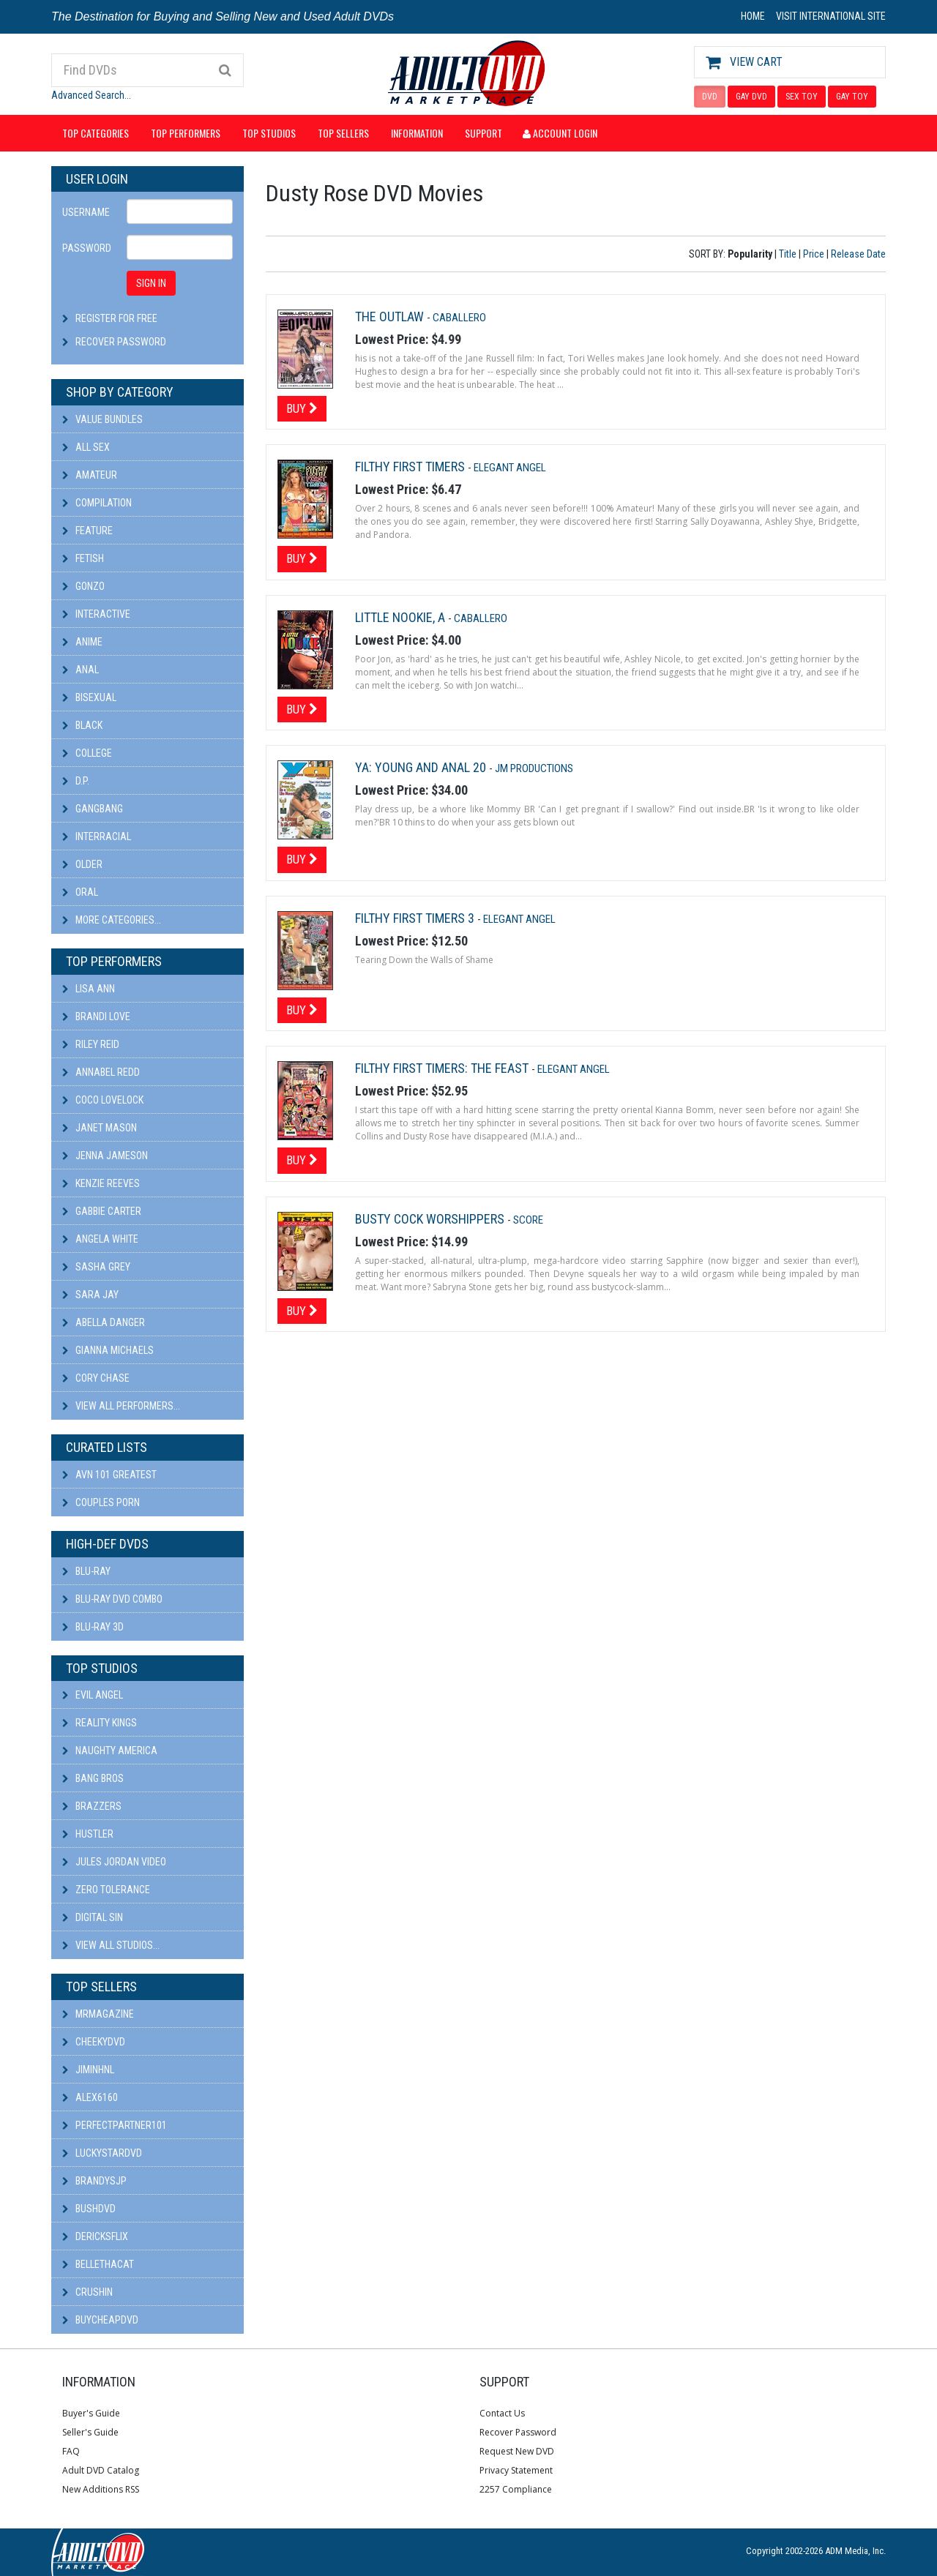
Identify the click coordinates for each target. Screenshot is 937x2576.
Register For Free (116, 318)
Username (86, 212)
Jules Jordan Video (114, 1862)
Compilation (97, 503)
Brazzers (92, 1806)
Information (417, 133)
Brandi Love (96, 1016)
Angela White (100, 1239)
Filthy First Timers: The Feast (443, 1068)
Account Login (560, 133)
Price (813, 254)
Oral (80, 892)
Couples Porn (101, 1502)
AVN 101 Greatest (109, 1474)
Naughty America (109, 1750)
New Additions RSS (100, 2489)
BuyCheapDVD (100, 2320)
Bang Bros (93, 1778)
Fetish (83, 558)
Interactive (96, 614)
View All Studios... (111, 1945)
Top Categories (95, 133)
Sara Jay (90, 1294)
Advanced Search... (91, 95)
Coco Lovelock (102, 1100)
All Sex (86, 447)
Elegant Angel (510, 467)
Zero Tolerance (106, 1889)
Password (86, 248)
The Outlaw (391, 316)
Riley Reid (90, 1044)
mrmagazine (98, 2014)
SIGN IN (151, 283)
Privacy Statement (516, 2470)
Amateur (89, 475)
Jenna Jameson (105, 1155)
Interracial (96, 836)
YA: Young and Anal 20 (422, 767)
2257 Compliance (515, 2489)
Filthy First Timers (411, 466)
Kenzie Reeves (101, 1183)
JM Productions (534, 768)
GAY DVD (751, 96)
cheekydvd (93, 2042)
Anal (80, 669)
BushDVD (89, 2208)
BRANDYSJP (94, 2181)
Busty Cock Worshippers (431, 1219)
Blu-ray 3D (93, 1627)
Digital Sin (92, 1917)
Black (82, 725)
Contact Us (502, 2413)
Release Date (858, 254)
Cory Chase (96, 1378)
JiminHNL (88, 2069)
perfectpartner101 (114, 2125)
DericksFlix (95, 2236)
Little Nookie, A (401, 617)
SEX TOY (801, 96)
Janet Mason (99, 1128)
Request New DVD (516, 2451)
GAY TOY (852, 96)
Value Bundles (102, 419)
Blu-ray (86, 1571)
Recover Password (120, 342)
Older (82, 864)
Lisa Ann (88, 989)
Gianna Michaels (108, 1350)
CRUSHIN (87, 2292)
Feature (87, 530)
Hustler (87, 1834)
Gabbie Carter (101, 1211)
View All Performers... (121, 1406)
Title (787, 254)
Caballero (459, 317)
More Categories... (111, 920)
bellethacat (98, 2264)
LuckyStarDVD (102, 2153)
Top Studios (269, 133)
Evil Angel (92, 1695)
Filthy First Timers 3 (416, 918)
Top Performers (185, 133)
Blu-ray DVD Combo (112, 1599)
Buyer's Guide (91, 2413)
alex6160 (90, 2097)
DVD (709, 96)
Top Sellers (343, 133)
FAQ (71, 2451)
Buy (302, 408)
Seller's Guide (90, 2432)
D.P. (75, 781)
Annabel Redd (101, 1072)
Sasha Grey (96, 1267)
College (87, 753)
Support (483, 133)
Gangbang (92, 809)
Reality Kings (99, 1723)
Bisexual (89, 697)
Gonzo (83, 586)
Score (528, 1220)
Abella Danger (103, 1322)
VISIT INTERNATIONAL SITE (831, 16)
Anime (82, 642)
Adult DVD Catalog (100, 2470)
